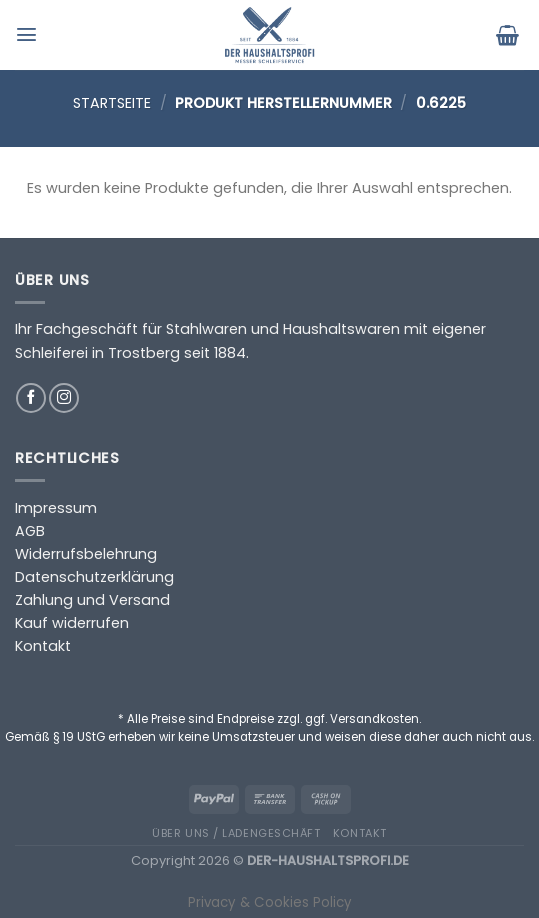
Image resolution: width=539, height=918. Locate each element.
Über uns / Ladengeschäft (236, 833)
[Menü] (29, 34)
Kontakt (43, 646)
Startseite (112, 103)
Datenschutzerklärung (94, 577)
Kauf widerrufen (72, 623)
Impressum (56, 508)
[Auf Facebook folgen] (31, 398)
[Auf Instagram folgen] (64, 398)
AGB (30, 531)
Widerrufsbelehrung (86, 554)
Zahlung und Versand (92, 600)
